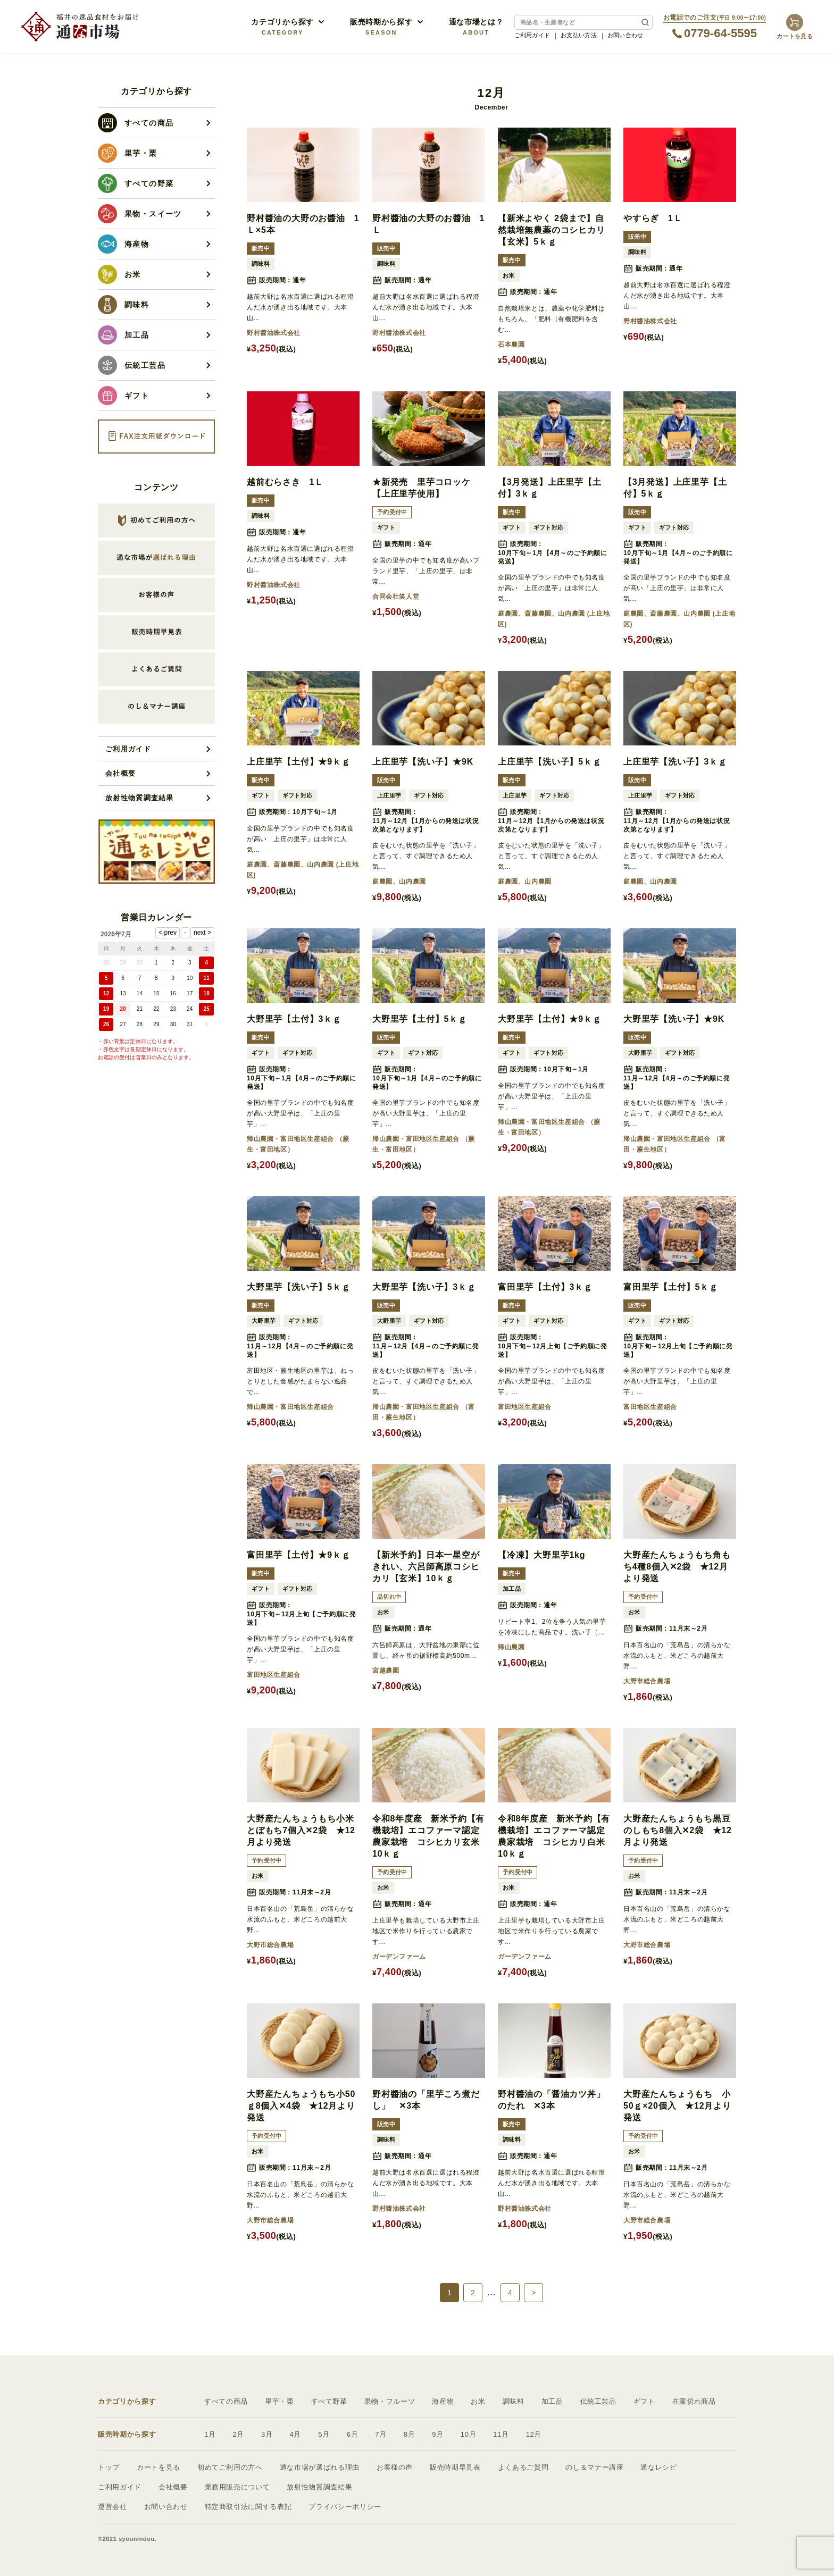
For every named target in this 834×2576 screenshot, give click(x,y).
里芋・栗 (279, 2401)
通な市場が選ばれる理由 (320, 2467)
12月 (533, 2434)
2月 (239, 2434)
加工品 (552, 2401)
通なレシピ (658, 2467)
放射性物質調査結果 (139, 798)
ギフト (644, 2401)
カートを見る (158, 2467)
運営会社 (112, 2507)
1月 (210, 2434)
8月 (409, 2434)
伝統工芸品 (598, 2401)
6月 (352, 2434)
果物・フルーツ (389, 2401)
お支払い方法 (579, 35)
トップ (109, 2467)
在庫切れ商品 (694, 2401)
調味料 (513, 2401)
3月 (267, 2434)
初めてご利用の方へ (230, 2467)
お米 (478, 2401)
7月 (381, 2434)
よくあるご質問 (523, 2467)
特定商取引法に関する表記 (248, 2507)
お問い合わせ (625, 35)
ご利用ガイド (532, 35)
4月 (296, 2434)
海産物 (443, 2401)
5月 (324, 2434)
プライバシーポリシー (344, 2507)
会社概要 (120, 773)
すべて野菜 (329, 2401)
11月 (500, 2434)
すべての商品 (226, 2401)
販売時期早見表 (455, 2467)
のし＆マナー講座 (594, 2467)
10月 (468, 2434)
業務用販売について (237, 2487)
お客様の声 (395, 2467)
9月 (438, 2434)
